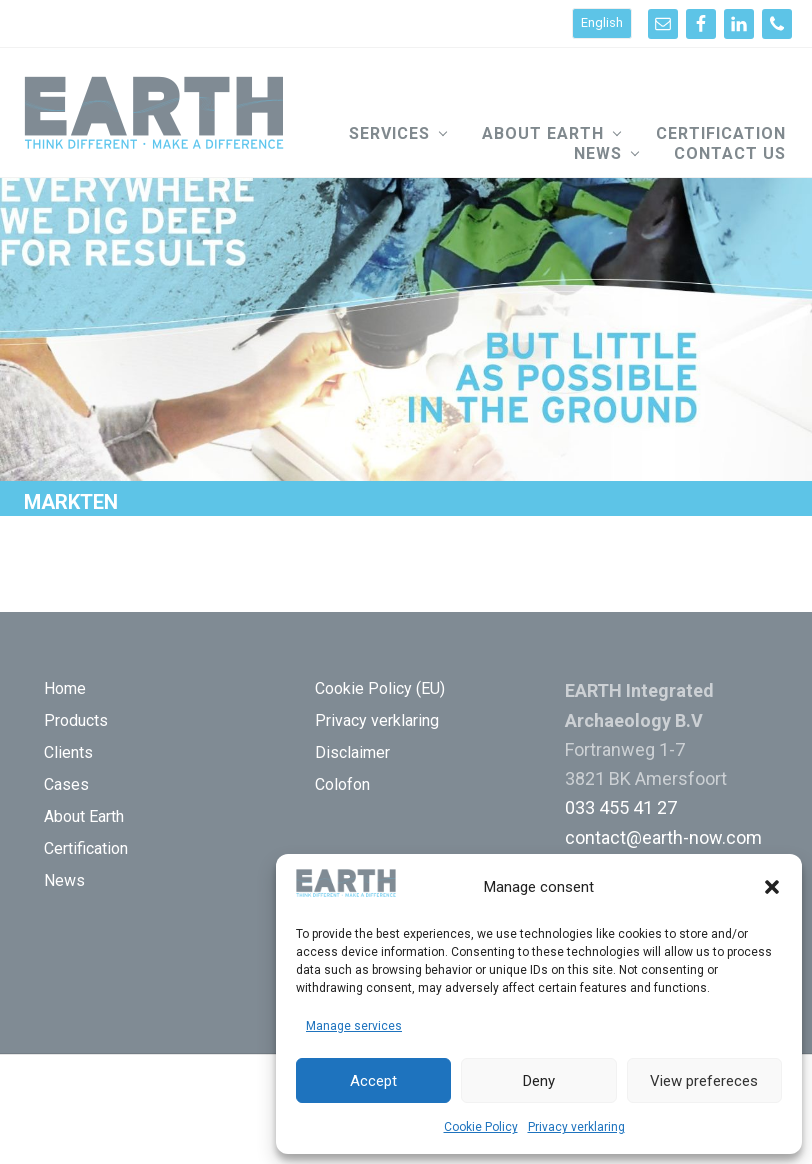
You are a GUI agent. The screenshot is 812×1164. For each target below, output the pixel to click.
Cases (66, 784)
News (64, 880)
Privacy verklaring (576, 1127)
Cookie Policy (481, 1127)
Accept (373, 1081)
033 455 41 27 (621, 807)
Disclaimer (352, 752)
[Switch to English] (602, 23)
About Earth (84, 816)
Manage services (354, 1026)
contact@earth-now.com (663, 837)
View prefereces (704, 1081)
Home (65, 688)
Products (76, 720)
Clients (68, 752)
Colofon (342, 784)
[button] (772, 887)
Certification (86, 848)
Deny (539, 1081)
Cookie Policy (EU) (380, 688)
